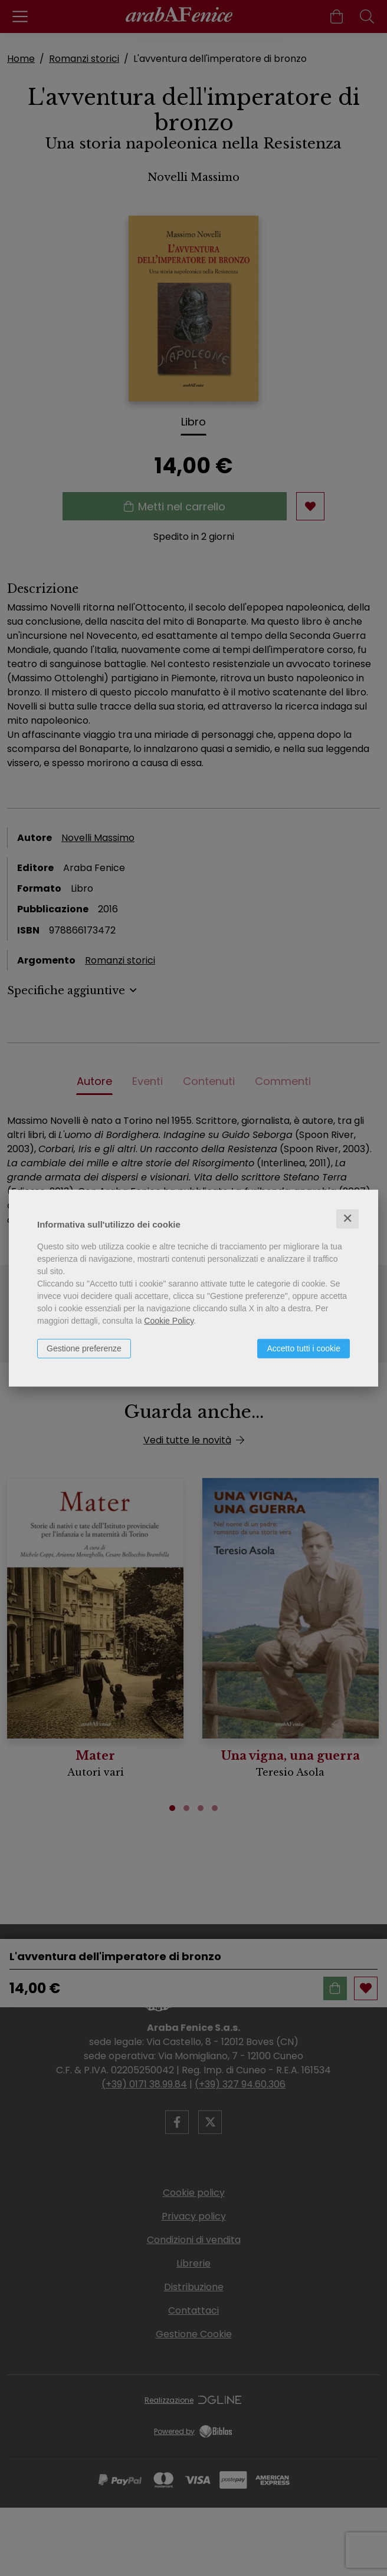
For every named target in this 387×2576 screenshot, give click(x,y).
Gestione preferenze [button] (84, 1348)
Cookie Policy (169, 1320)
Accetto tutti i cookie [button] (303, 1348)
